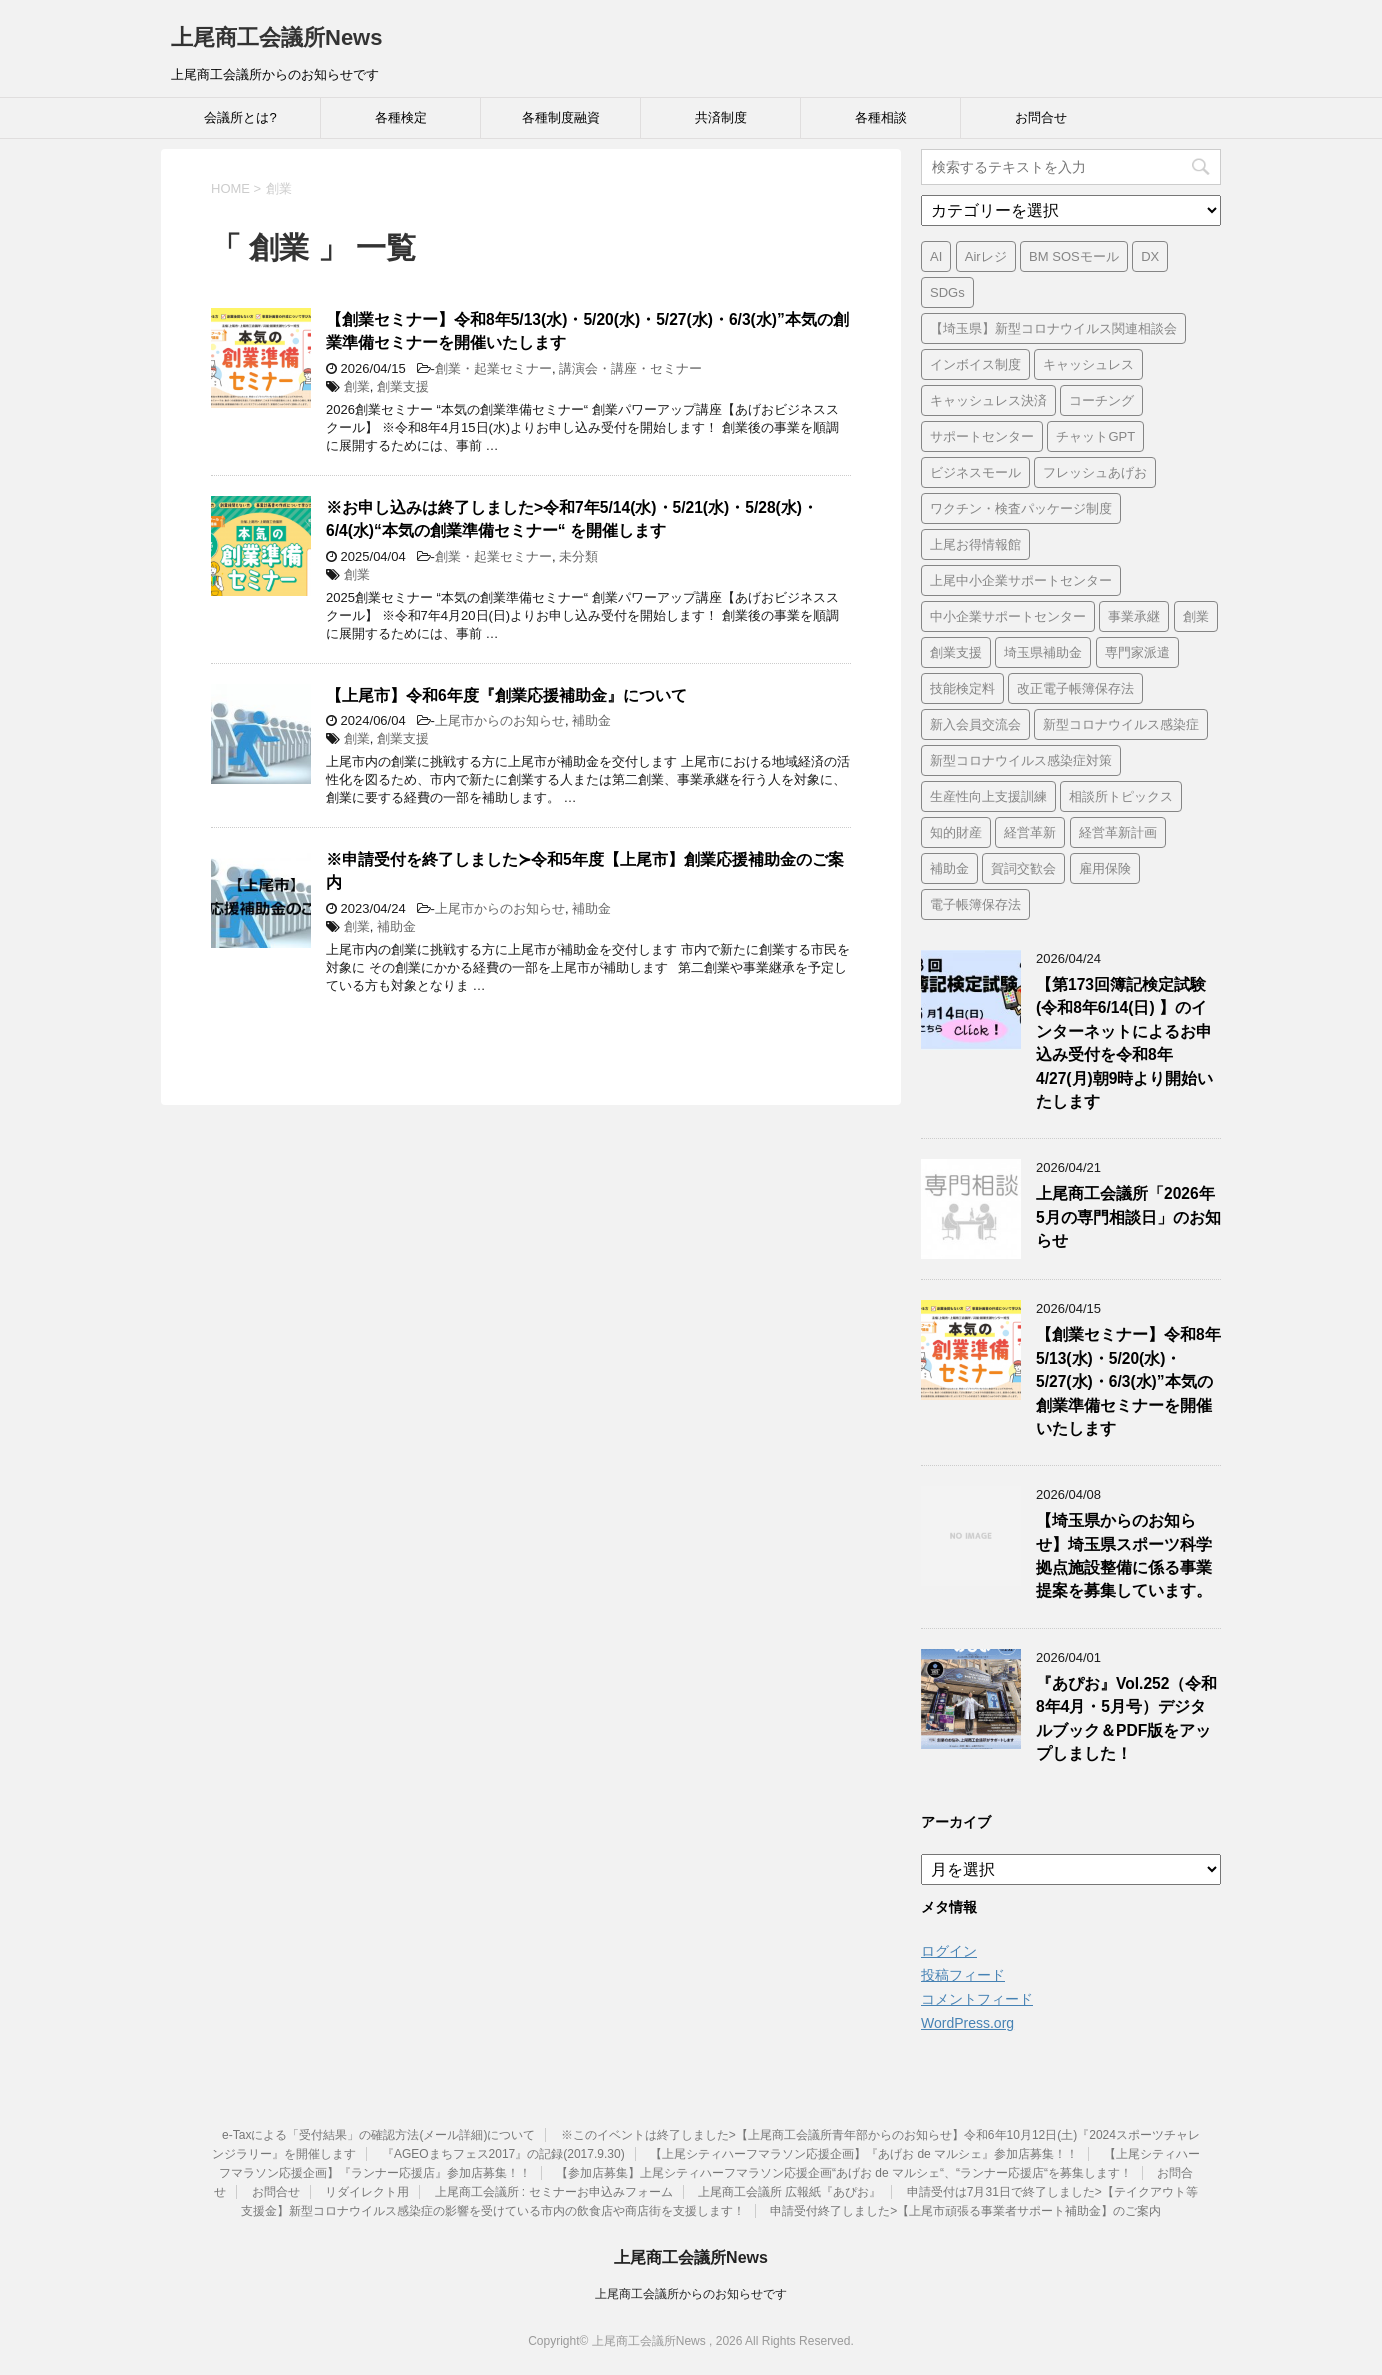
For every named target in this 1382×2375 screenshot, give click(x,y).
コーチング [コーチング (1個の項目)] (1101, 400)
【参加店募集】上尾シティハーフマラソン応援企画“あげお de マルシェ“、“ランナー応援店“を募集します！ (844, 2173)
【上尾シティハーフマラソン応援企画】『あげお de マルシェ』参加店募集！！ (864, 2154)
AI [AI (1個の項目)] (936, 256)
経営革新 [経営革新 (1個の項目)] (1030, 832)
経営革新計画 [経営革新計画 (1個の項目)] (1118, 832)
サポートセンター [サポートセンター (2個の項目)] (982, 436)
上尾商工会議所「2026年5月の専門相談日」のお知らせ (1128, 1217)
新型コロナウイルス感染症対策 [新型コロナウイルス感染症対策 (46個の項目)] (1021, 760)
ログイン (949, 1951)
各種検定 (401, 117)
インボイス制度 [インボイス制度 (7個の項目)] (975, 364)
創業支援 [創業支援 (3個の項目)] (956, 652)
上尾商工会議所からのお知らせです (691, 2294)
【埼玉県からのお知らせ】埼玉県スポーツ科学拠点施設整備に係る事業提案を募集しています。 (1124, 1555)
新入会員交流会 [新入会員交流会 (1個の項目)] (975, 724)
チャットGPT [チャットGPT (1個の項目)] (1095, 436)
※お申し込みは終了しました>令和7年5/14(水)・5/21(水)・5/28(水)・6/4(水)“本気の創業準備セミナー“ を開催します (572, 519)
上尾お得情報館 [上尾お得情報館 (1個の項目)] (975, 544)
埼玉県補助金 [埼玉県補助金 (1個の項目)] (1043, 652)
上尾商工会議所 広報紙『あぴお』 (789, 2192)
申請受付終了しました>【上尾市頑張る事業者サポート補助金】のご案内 (965, 2211)
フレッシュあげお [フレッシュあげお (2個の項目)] (1095, 472)
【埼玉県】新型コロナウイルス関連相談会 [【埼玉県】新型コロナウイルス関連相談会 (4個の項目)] (1053, 328)
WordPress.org (967, 2023)
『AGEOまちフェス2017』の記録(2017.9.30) (503, 2154)
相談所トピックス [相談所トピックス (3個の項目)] (1121, 796)
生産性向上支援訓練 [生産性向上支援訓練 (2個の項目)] (988, 796)
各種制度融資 (561, 117)
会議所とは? (240, 117)
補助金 (591, 720)
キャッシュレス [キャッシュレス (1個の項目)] (1088, 364)
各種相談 (881, 117)
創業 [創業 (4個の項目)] (1196, 616)
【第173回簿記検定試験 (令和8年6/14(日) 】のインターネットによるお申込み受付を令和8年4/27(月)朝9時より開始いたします (1124, 1043)
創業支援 (403, 386)
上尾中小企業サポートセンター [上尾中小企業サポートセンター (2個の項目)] (1021, 580)
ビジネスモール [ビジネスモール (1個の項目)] (975, 472)
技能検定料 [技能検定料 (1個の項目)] (962, 688)
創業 (357, 386)
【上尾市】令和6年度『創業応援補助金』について (506, 695)
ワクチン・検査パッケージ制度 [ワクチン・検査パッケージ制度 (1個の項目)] (1021, 508)
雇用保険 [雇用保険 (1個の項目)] (1105, 868)
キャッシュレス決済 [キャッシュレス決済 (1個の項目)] (988, 400)
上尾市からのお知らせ (500, 720)
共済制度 (721, 117)
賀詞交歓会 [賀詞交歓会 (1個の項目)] (1023, 868)
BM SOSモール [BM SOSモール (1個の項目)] (1074, 256)
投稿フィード (963, 1975)
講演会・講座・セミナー (630, 368)
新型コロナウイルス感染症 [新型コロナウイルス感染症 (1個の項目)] (1121, 724)
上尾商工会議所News (276, 37)
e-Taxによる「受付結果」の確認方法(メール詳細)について (378, 2135)
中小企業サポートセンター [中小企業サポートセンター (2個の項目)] (1008, 616)
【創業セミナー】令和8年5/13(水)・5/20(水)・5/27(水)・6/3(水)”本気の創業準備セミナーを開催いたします (1128, 1381)
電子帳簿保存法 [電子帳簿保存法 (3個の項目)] (975, 904)
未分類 (578, 556)
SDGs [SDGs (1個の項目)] (947, 292)
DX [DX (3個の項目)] (1150, 256)
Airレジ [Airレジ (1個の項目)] (986, 256)
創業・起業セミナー (493, 368)
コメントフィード (977, 1999)
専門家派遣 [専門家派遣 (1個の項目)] (1137, 652)
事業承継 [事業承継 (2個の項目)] (1134, 616)
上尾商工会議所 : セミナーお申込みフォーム (554, 2192)
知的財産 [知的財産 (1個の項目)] (956, 832)
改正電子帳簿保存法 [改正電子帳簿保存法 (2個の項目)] (1075, 688)
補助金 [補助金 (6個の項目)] (949, 868)
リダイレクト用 (367, 2192)
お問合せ (1041, 117)
